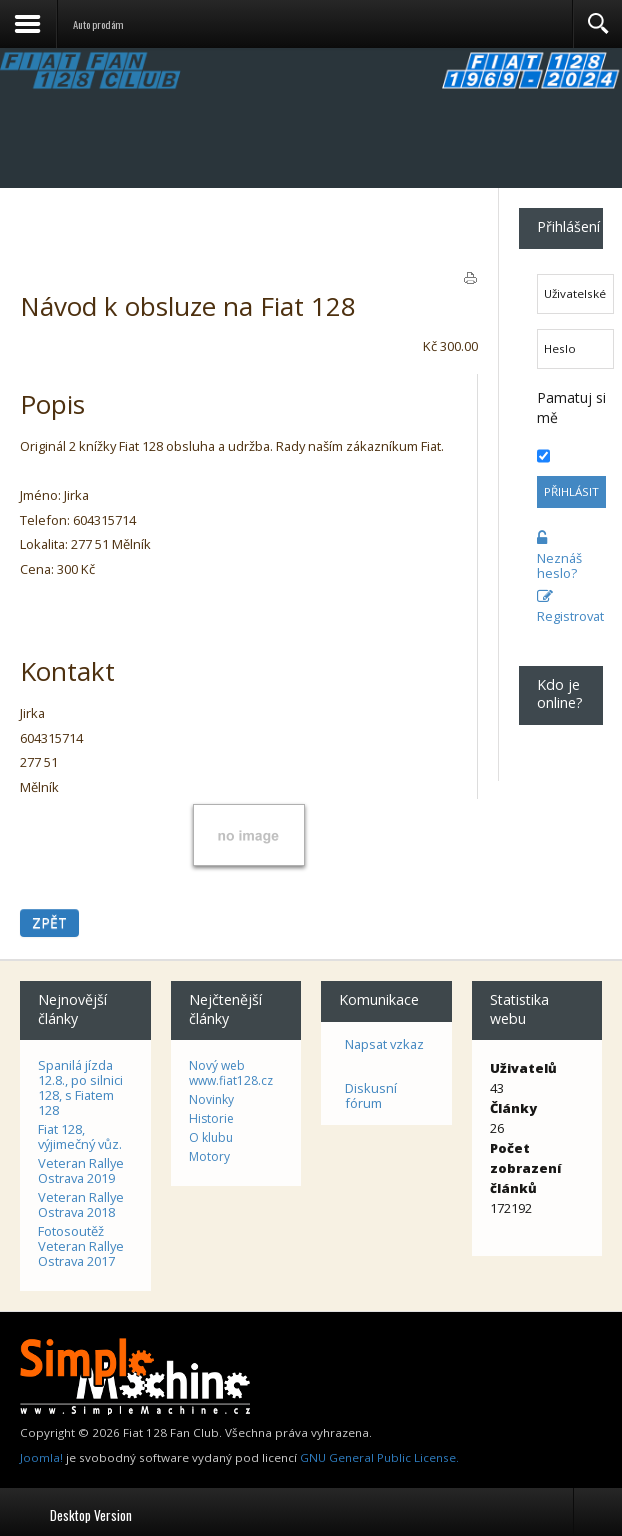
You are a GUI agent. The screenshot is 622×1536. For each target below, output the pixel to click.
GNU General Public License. (379, 1457)
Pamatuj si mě (571, 407)
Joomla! (41, 1457)
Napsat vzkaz (384, 1044)
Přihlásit (571, 491)
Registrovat (561, 606)
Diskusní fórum (371, 1095)
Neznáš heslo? (559, 555)
